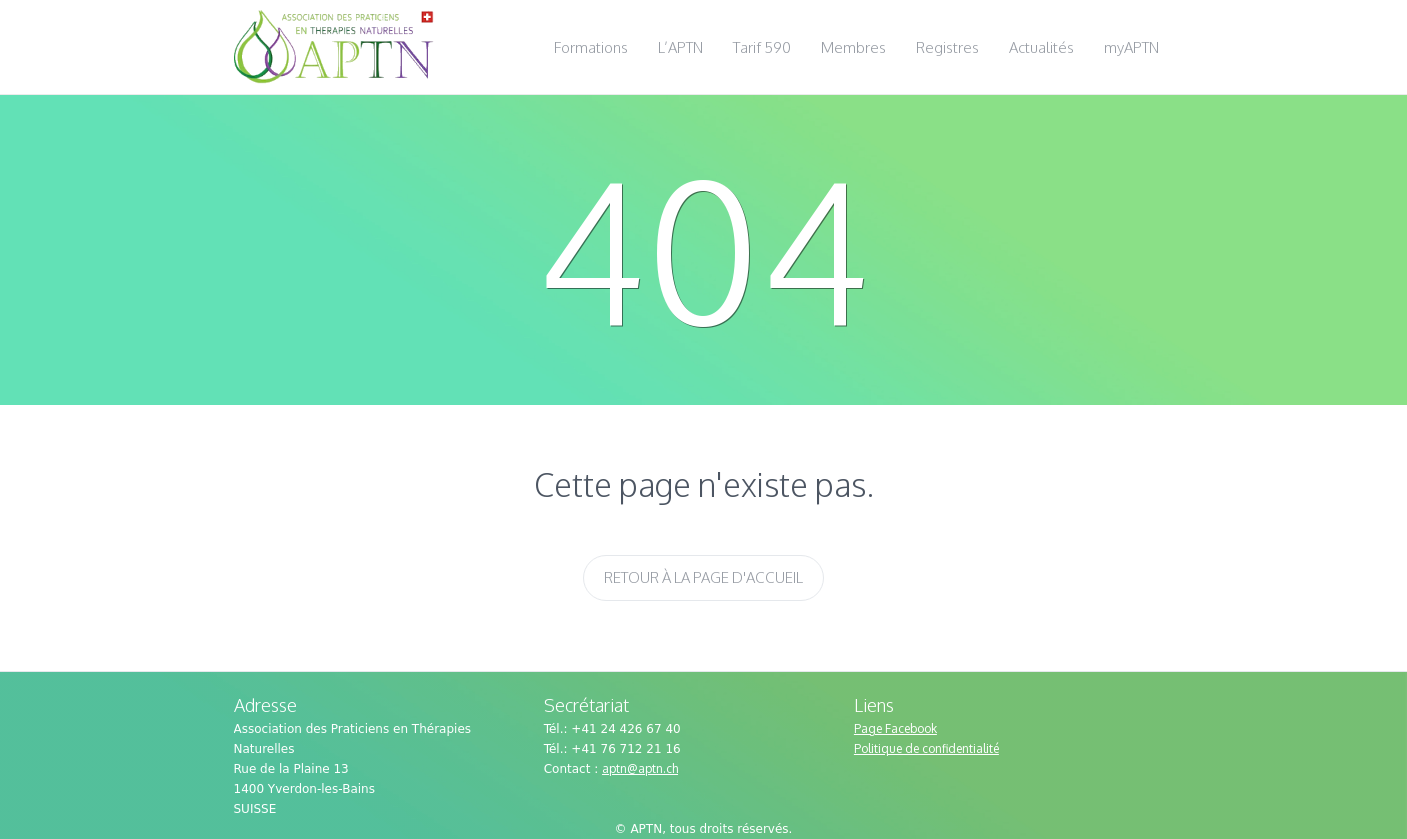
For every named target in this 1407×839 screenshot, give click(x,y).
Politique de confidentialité (926, 748)
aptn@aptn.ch (640, 768)
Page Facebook (895, 728)
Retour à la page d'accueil (703, 577)
